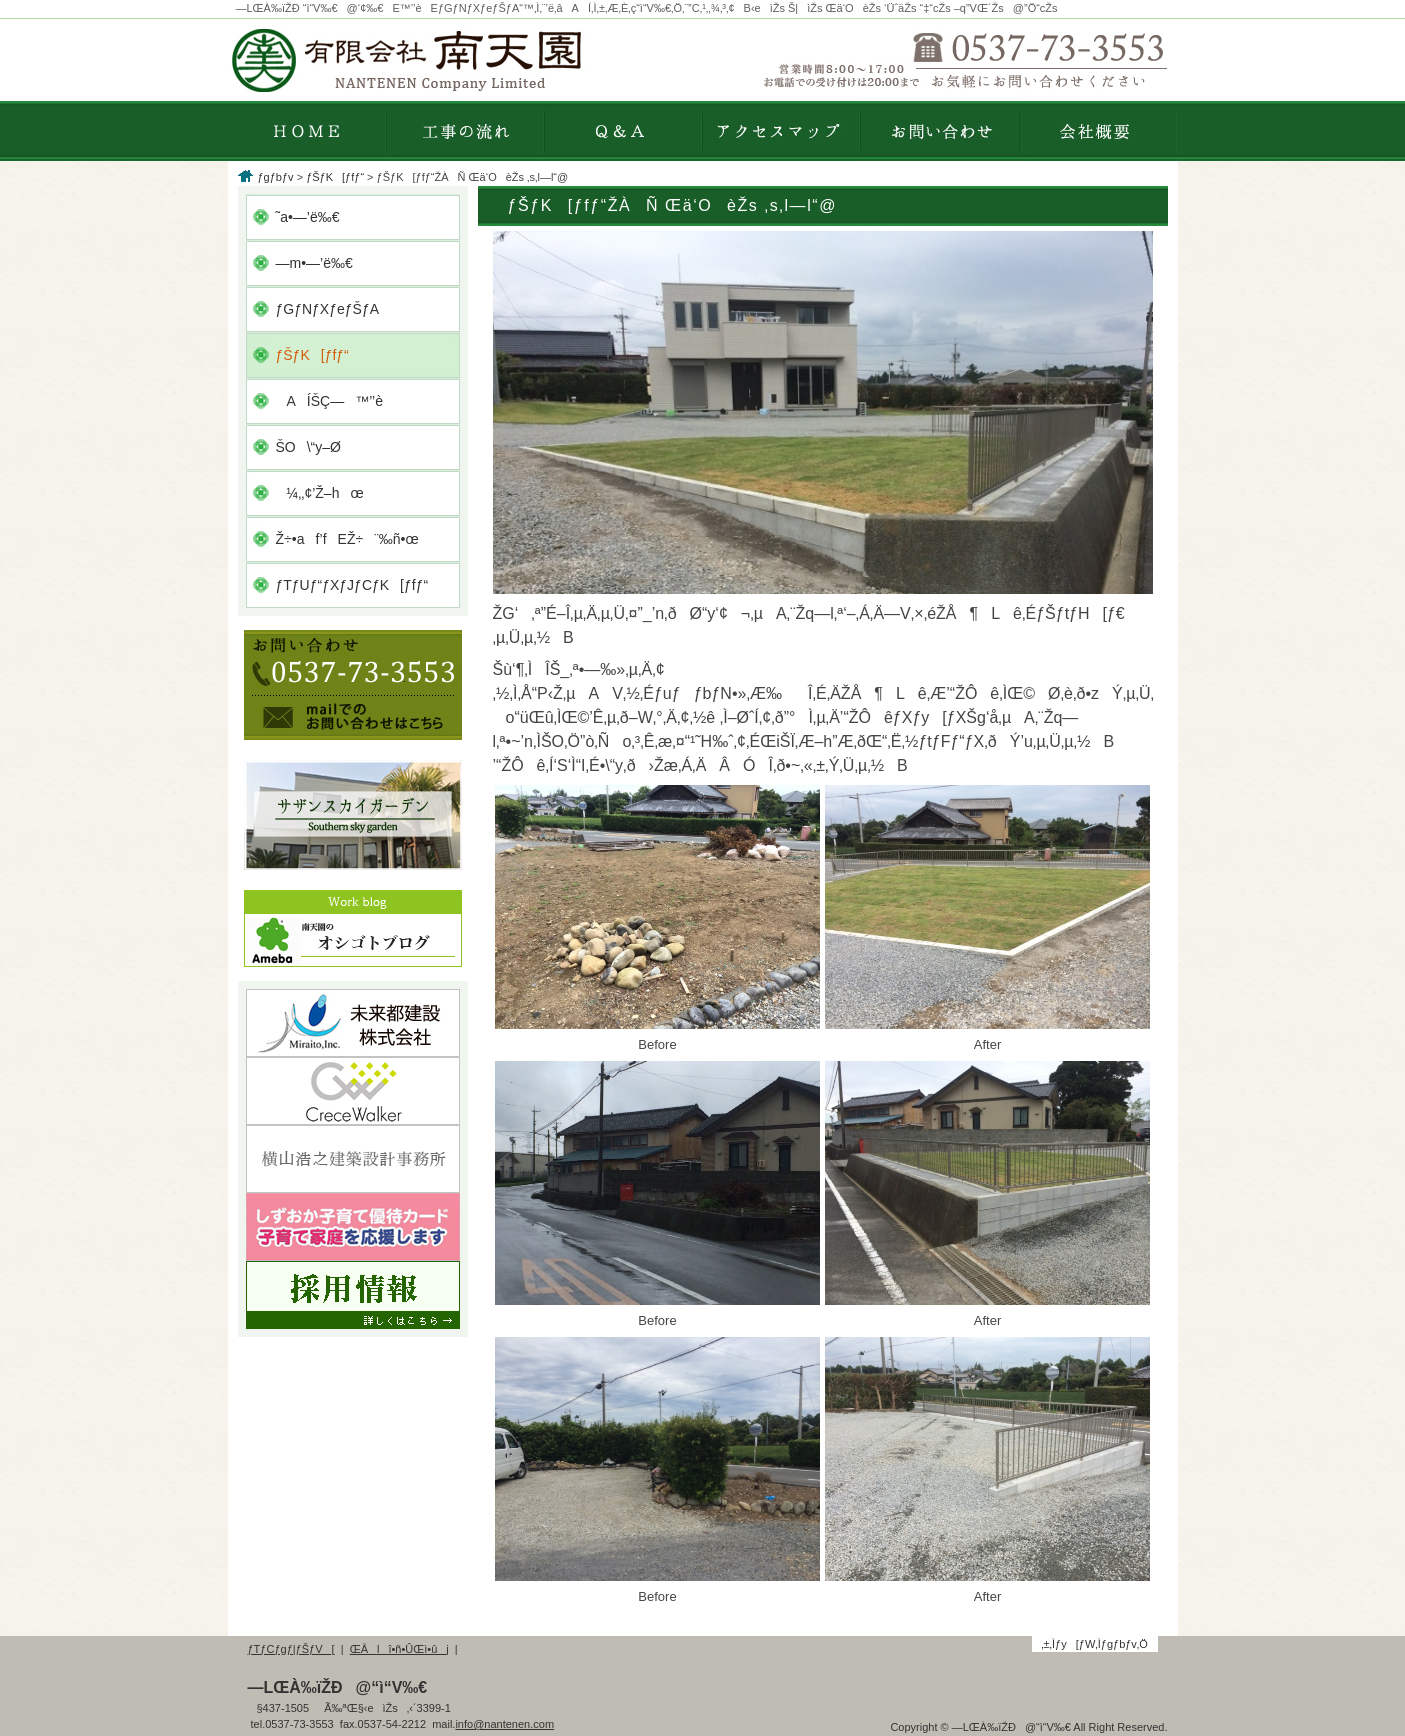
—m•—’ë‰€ (314, 263)
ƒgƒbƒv (276, 177)
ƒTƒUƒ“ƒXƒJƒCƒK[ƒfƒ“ (352, 585)
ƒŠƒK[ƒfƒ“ (335, 177)
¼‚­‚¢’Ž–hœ (320, 493)
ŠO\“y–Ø (308, 447)
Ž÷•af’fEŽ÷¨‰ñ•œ (347, 539)
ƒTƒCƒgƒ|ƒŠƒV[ (291, 1649)
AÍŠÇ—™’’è (329, 401)
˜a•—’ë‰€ (308, 217)
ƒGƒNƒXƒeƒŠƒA (328, 309)
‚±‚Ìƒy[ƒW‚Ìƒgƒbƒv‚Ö (1094, 1644)
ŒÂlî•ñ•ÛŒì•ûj (399, 1649)
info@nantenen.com (504, 1724)
